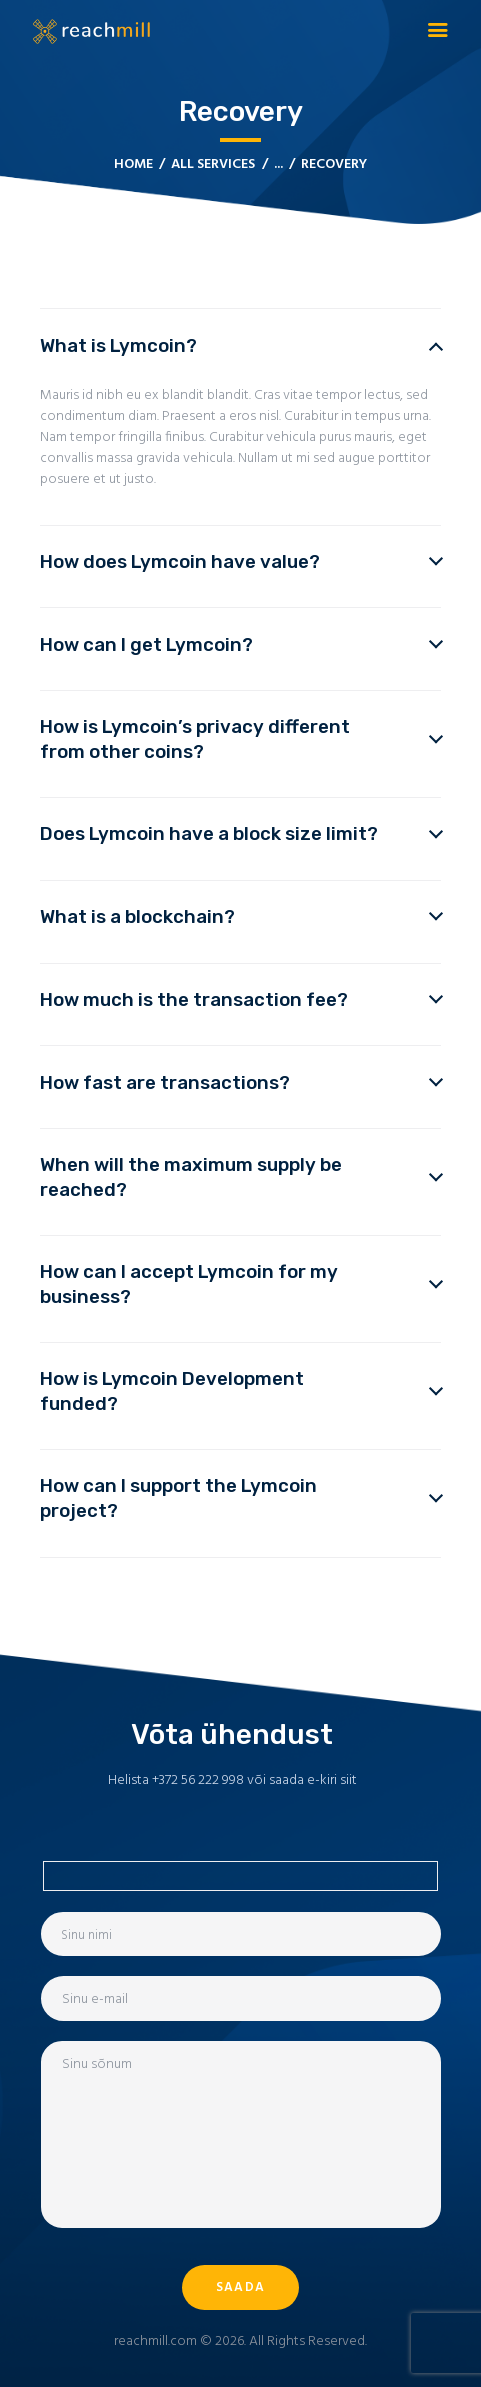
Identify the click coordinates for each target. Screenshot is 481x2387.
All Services (213, 164)
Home (133, 164)
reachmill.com (155, 2341)
